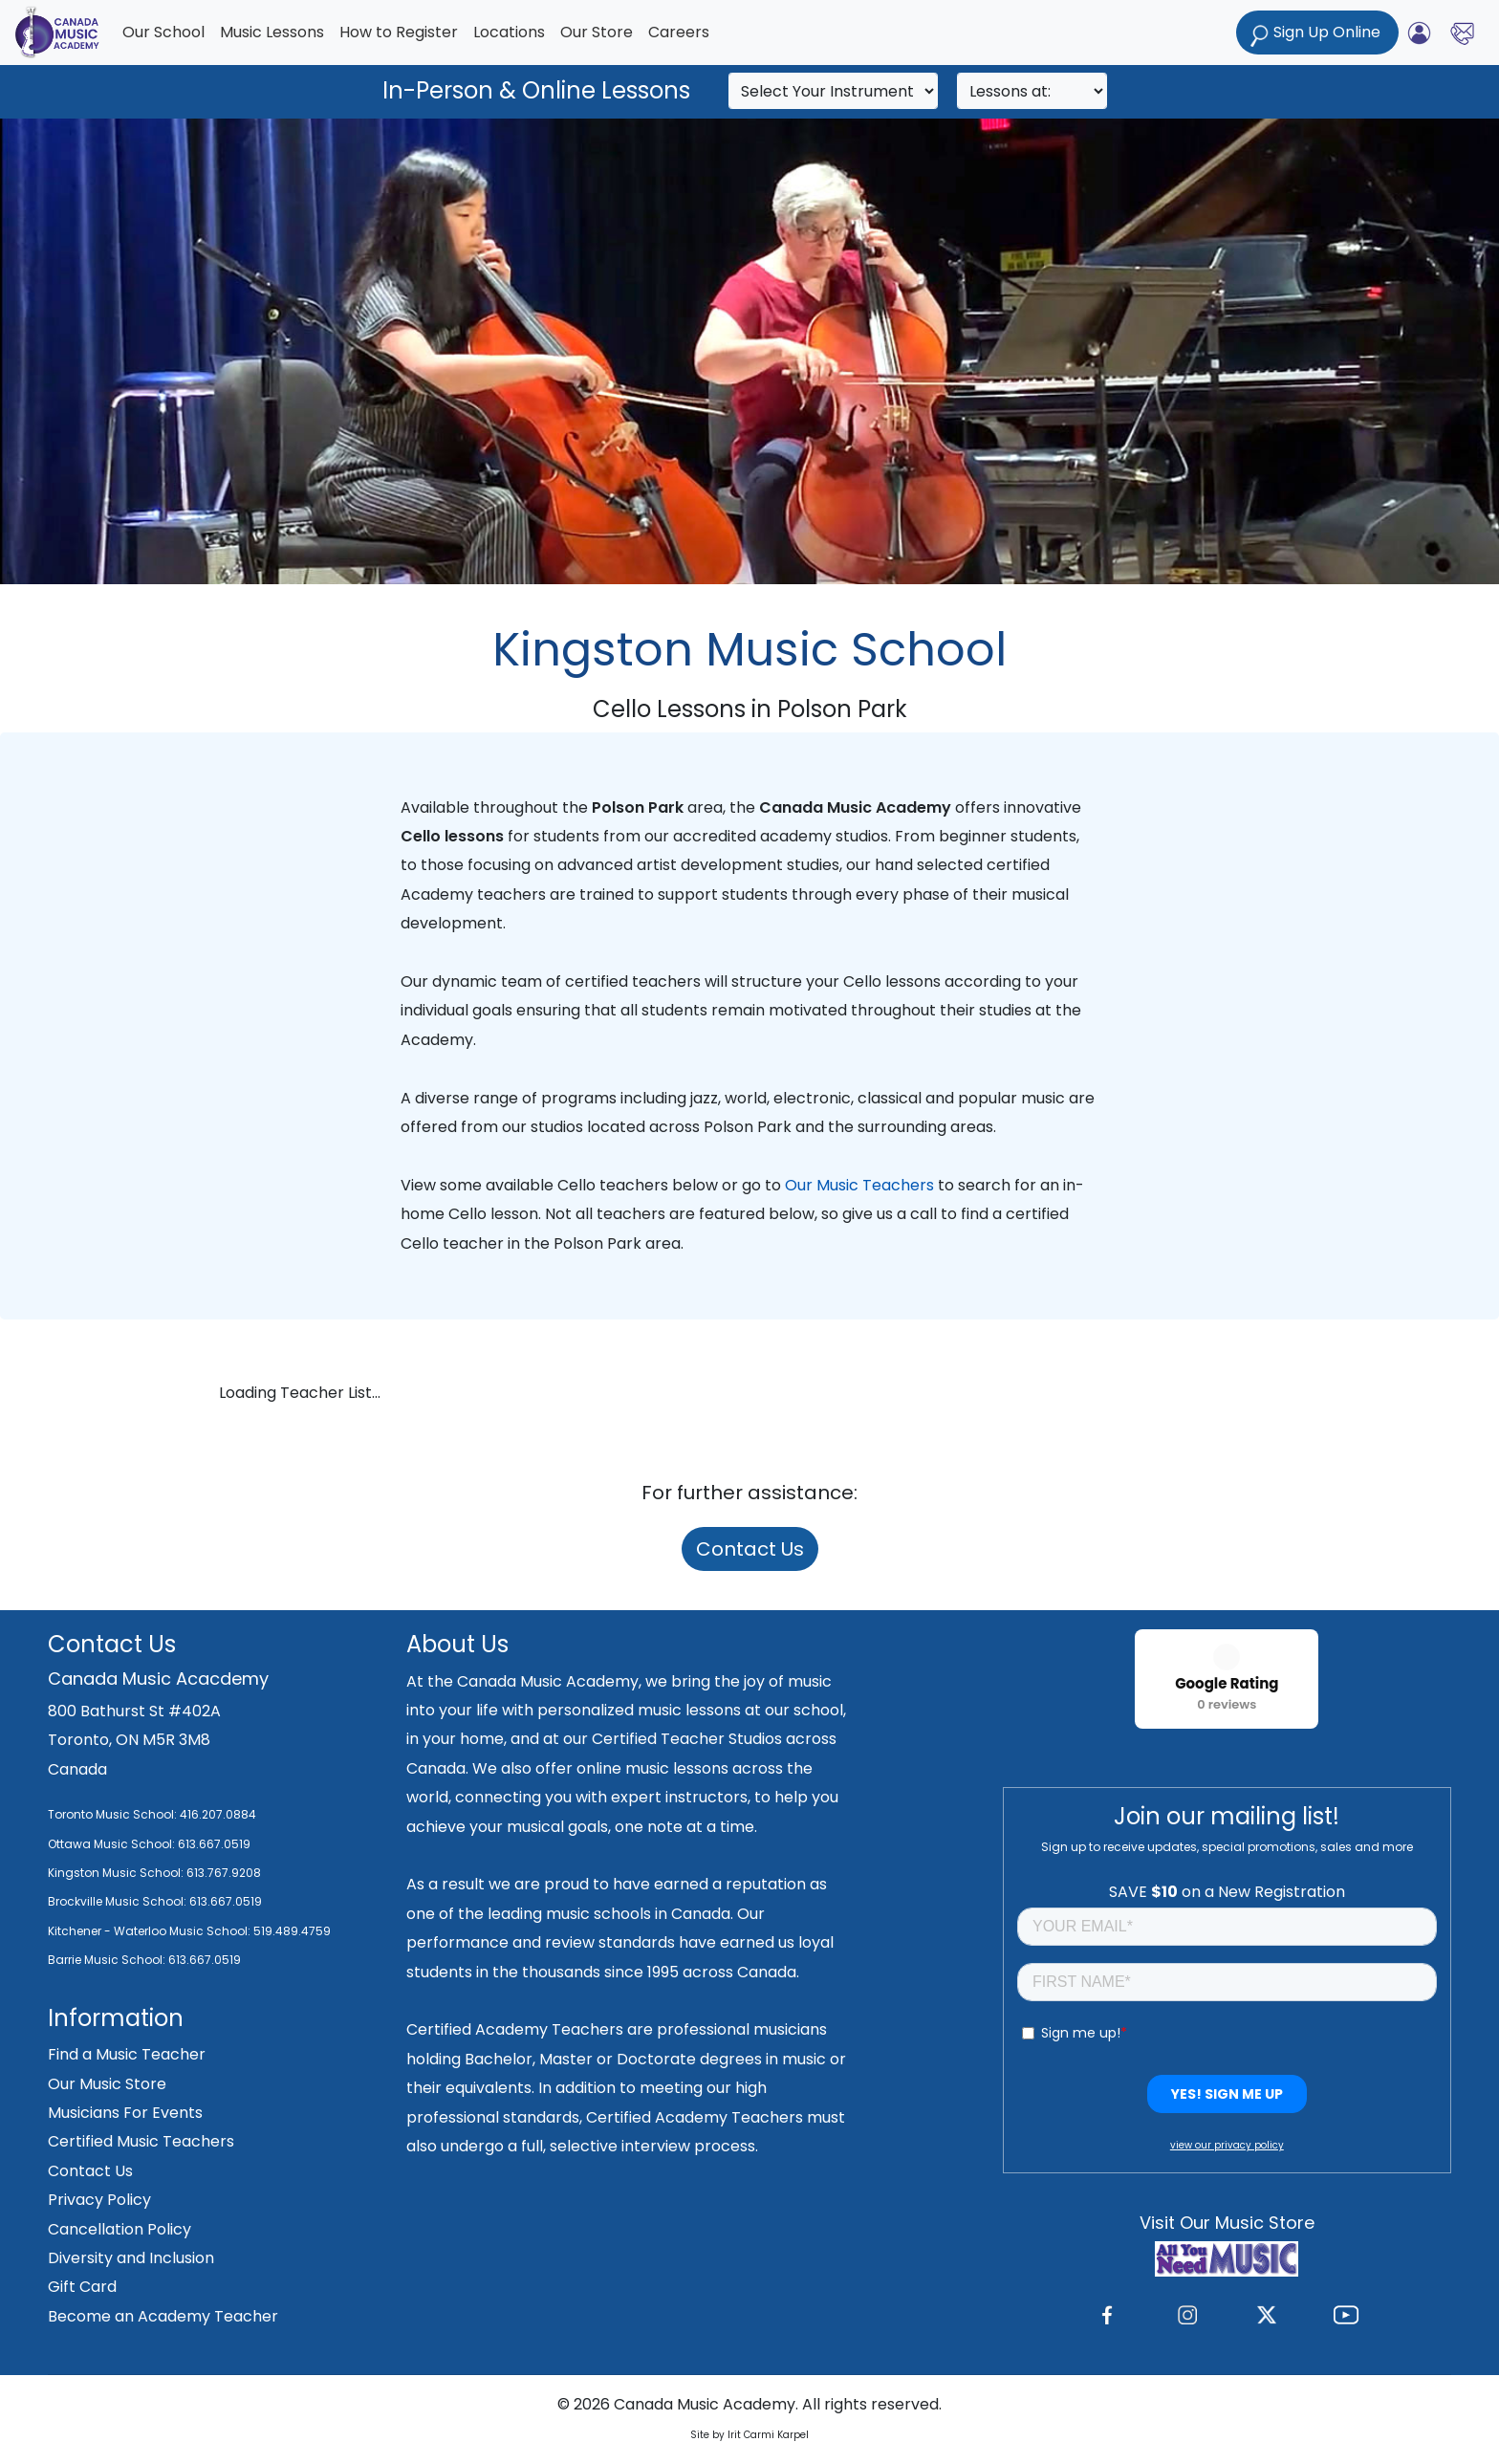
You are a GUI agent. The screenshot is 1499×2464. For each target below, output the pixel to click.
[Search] (833, 91)
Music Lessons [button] (272, 32)
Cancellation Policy (119, 2229)
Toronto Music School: (112, 1814)
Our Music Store (107, 2084)
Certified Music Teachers (141, 2141)
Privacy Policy (99, 2200)
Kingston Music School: (116, 1872)
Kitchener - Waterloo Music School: (150, 1931)
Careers (678, 32)
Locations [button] (509, 32)
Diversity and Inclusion (131, 2258)
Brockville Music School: (117, 1901)
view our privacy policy (1227, 2145)
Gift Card (82, 2287)
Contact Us (750, 1549)
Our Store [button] (596, 32)
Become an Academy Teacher (163, 2316)
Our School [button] (163, 32)
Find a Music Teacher (127, 2054)
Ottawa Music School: (113, 1844)
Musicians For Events (125, 2113)
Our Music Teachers (859, 1185)
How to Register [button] (398, 32)
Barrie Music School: (108, 1960)
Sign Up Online (1317, 34)
